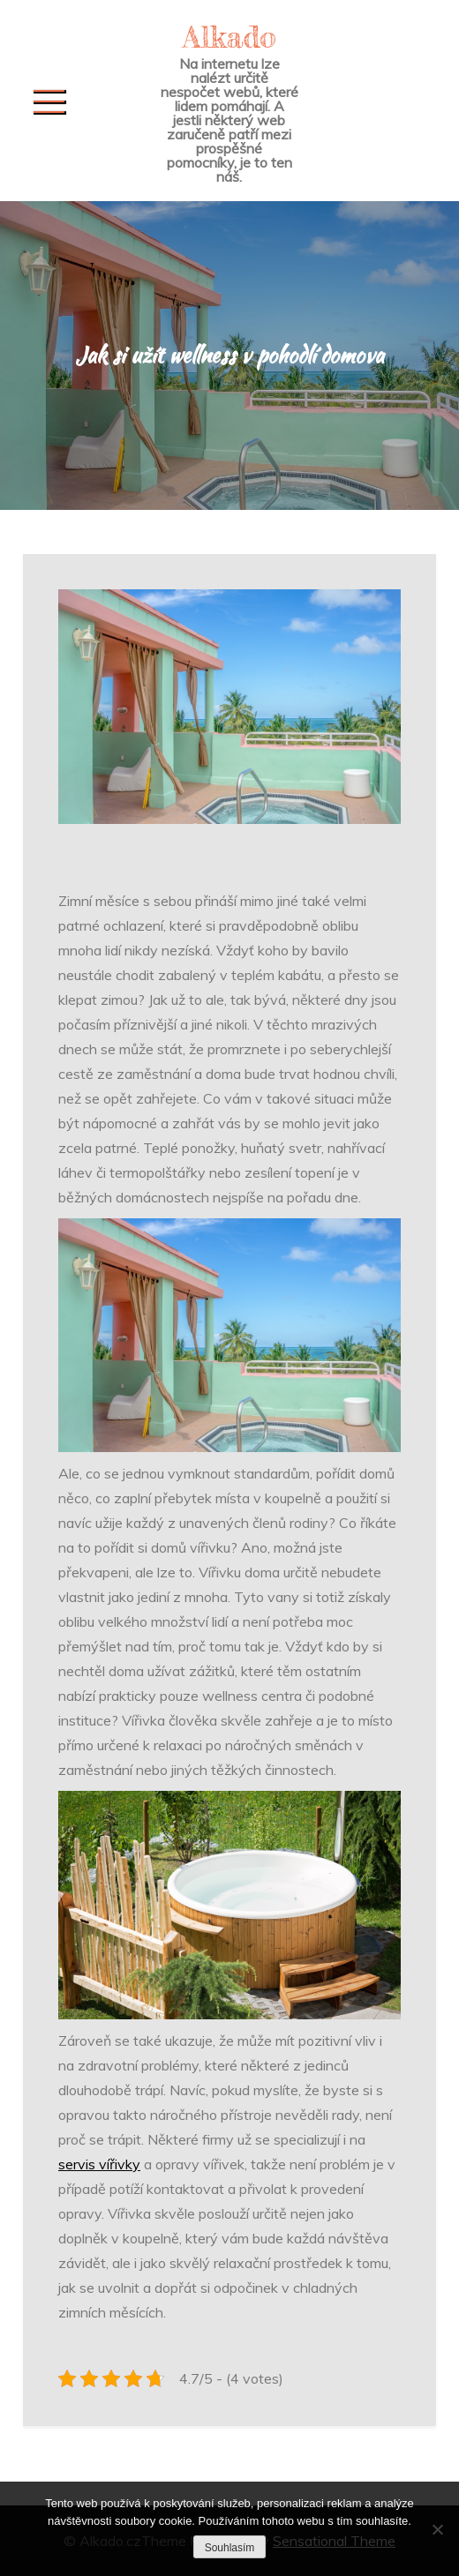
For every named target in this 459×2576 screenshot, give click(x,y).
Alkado (229, 37)
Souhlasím (230, 2548)
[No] (437, 2529)
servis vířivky (99, 2164)
